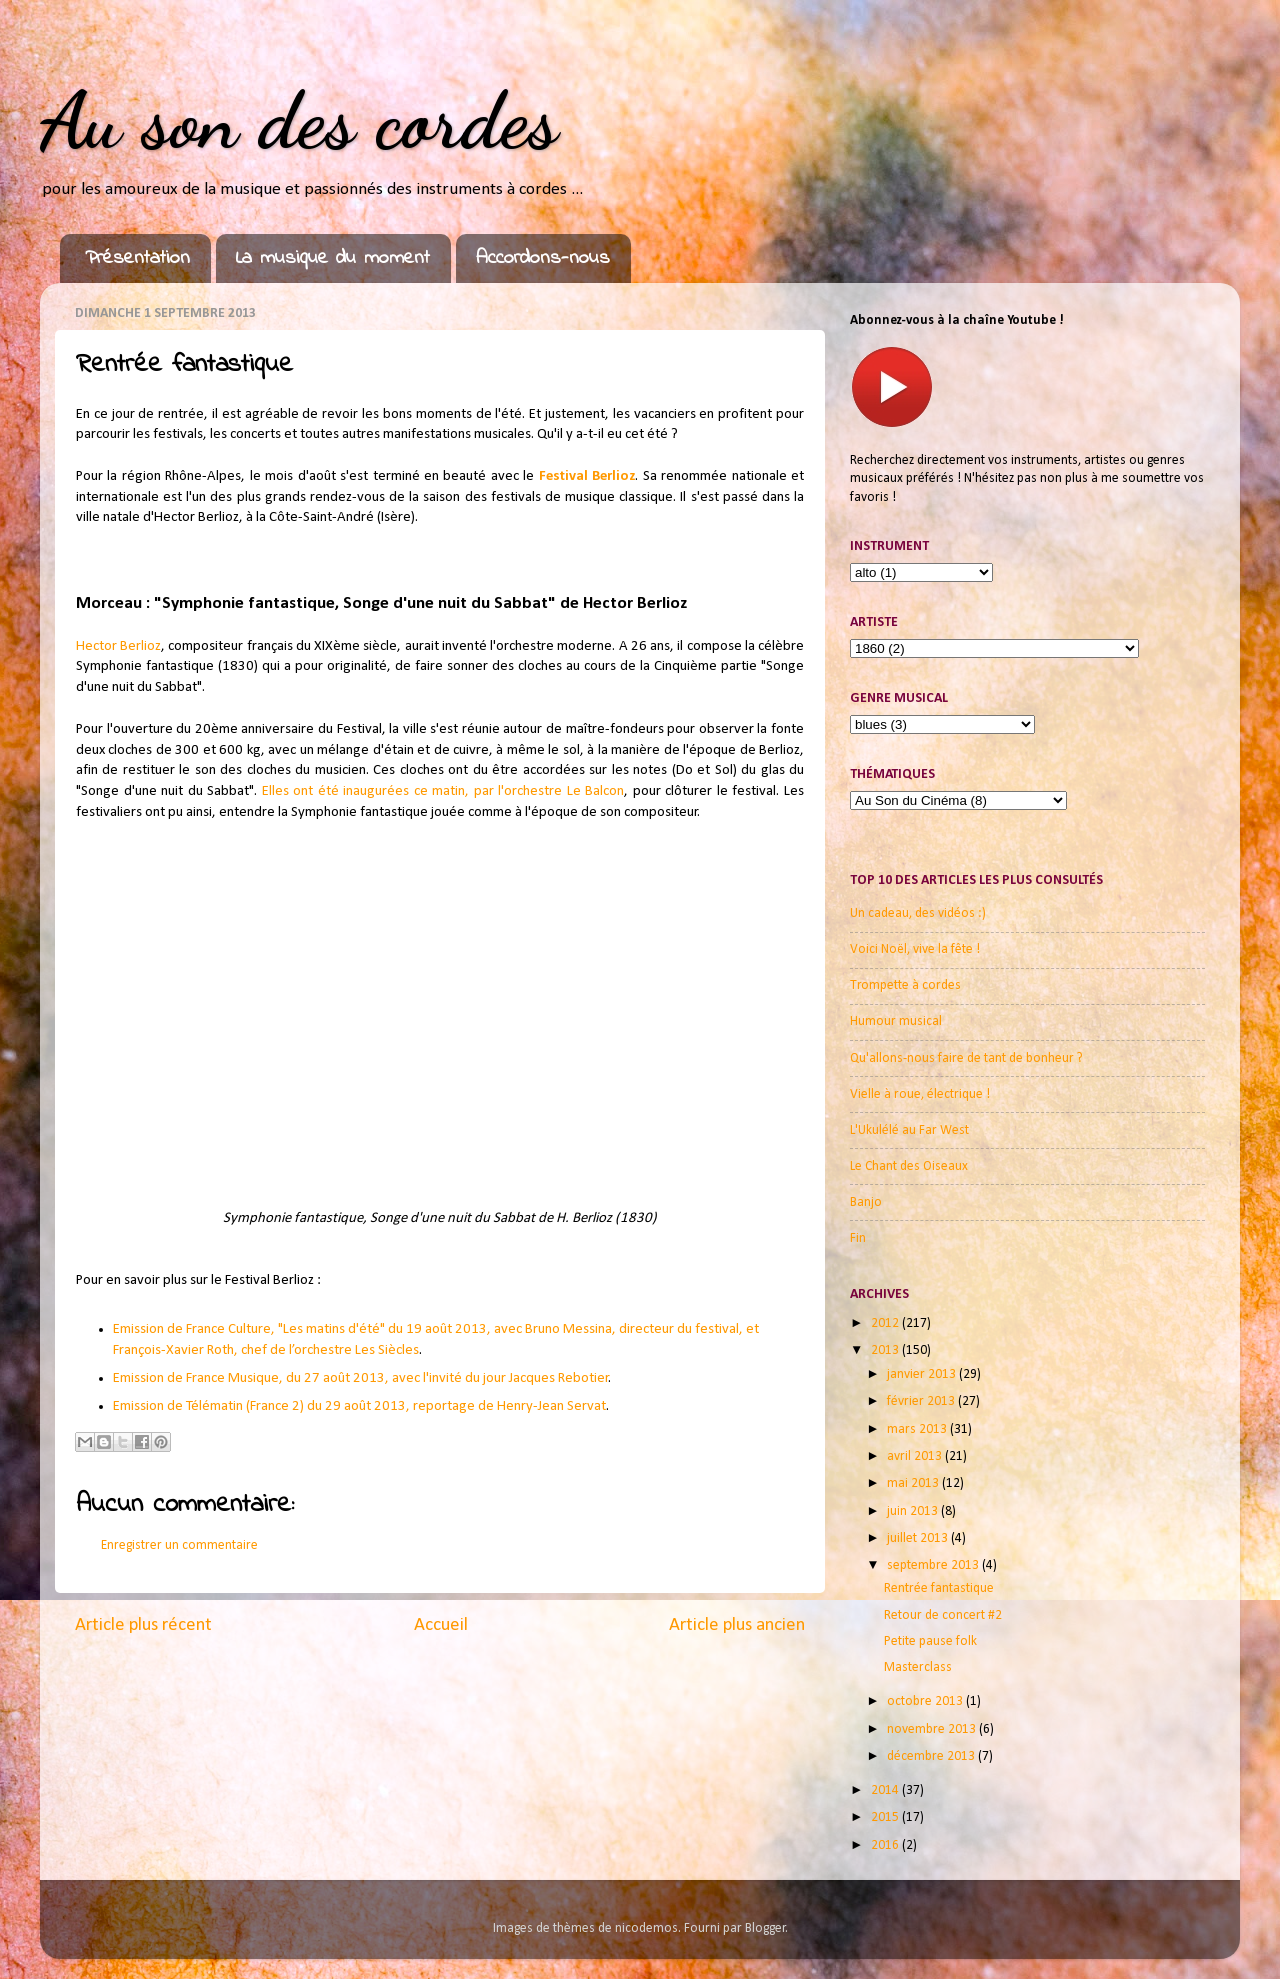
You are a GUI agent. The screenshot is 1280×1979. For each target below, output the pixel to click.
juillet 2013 (919, 1538)
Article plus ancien (737, 1625)
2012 (886, 1323)
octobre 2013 (926, 1701)
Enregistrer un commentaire (179, 1545)
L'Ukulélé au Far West (909, 1130)
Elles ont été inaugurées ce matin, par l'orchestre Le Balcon (443, 791)
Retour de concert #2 (943, 1615)
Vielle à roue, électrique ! (920, 1094)
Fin (858, 1238)
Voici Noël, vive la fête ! (915, 949)
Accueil (441, 1625)
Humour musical (896, 1021)
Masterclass (918, 1667)
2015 (886, 1817)
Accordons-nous (543, 258)
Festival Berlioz (587, 476)
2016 (886, 1845)
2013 (886, 1350)
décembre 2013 (932, 1756)
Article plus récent (143, 1625)
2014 (886, 1790)
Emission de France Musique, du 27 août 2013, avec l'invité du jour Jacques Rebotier (361, 1378)
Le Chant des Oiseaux (909, 1166)
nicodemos (646, 1928)
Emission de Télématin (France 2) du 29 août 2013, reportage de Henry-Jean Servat (359, 1406)
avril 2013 (916, 1456)
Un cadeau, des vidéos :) (918, 913)
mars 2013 (918, 1429)
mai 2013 (914, 1483)
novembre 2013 (933, 1729)
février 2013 (922, 1401)
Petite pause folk (930, 1641)
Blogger (765, 1928)
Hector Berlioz (118, 646)
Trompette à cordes (905, 985)
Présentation (137, 258)
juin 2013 (914, 1511)
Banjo (866, 1202)
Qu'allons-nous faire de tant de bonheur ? (966, 1058)
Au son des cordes (299, 120)
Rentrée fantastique (939, 1588)
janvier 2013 (923, 1374)
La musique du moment (333, 258)
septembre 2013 (934, 1565)
